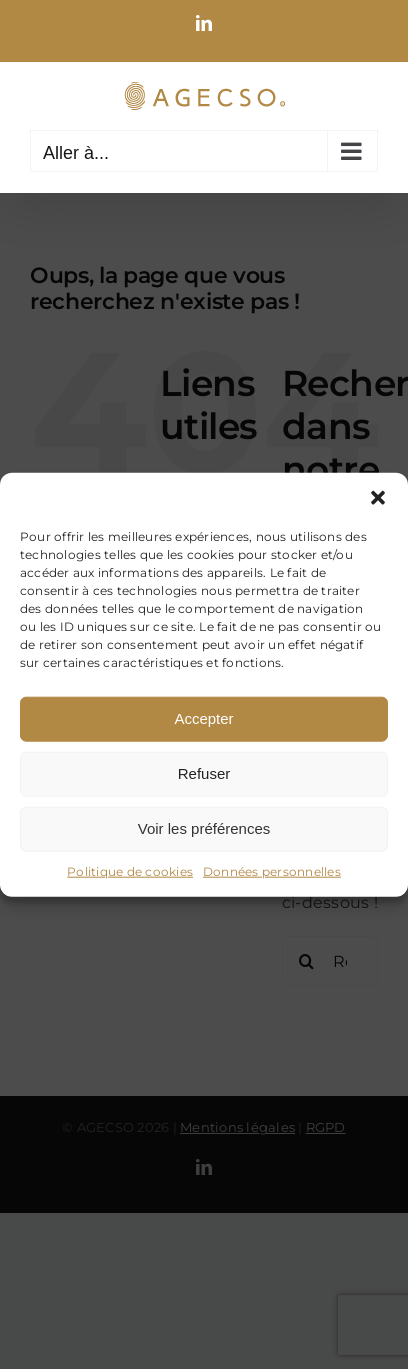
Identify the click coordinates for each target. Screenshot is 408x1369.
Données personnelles (272, 870)
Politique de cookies (130, 870)
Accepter (203, 718)
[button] (378, 497)
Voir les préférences (204, 828)
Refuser (204, 773)
